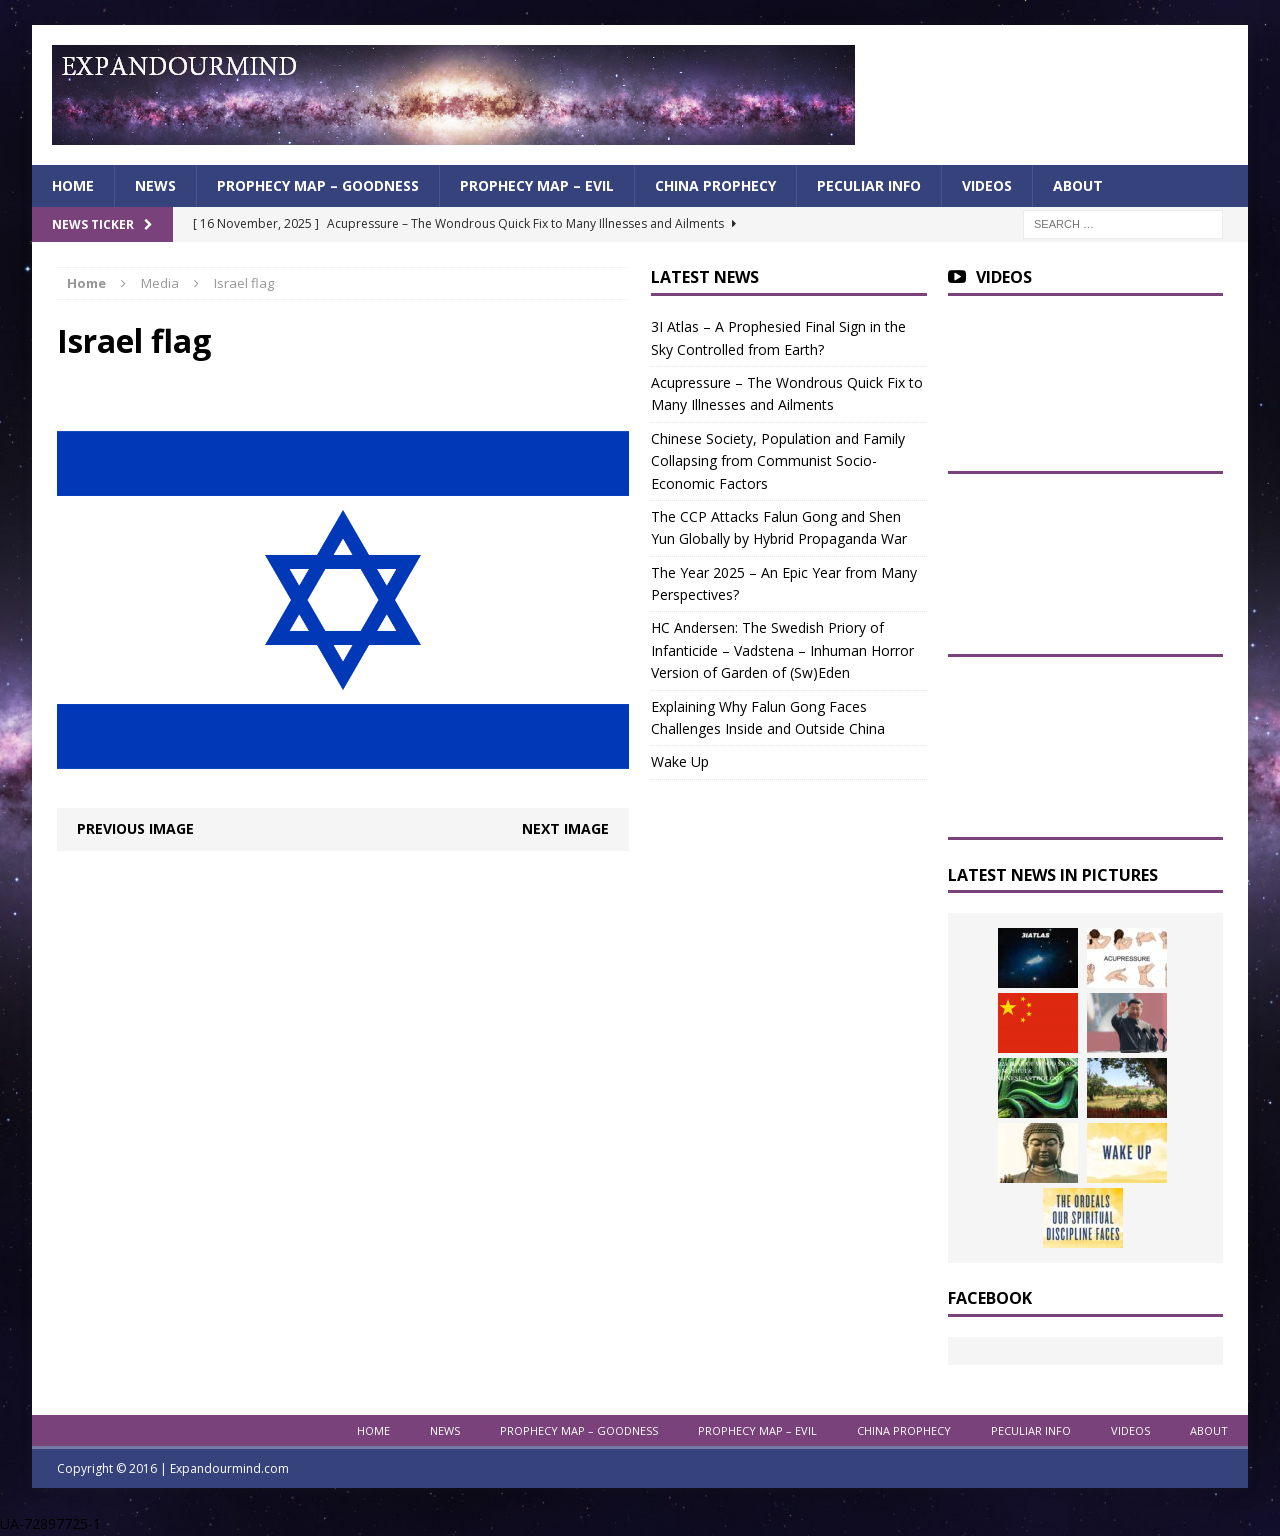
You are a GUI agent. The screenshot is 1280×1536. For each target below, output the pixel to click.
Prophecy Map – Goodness (318, 185)
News (155, 185)
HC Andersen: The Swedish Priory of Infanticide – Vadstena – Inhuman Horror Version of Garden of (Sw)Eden (782, 650)
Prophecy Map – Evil (537, 185)
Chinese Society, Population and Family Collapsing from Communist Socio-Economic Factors (778, 461)
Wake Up (680, 761)
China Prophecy (715, 185)
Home (73, 185)
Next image (565, 828)
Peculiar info (869, 185)
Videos (987, 185)
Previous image (135, 828)
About (1078, 185)
